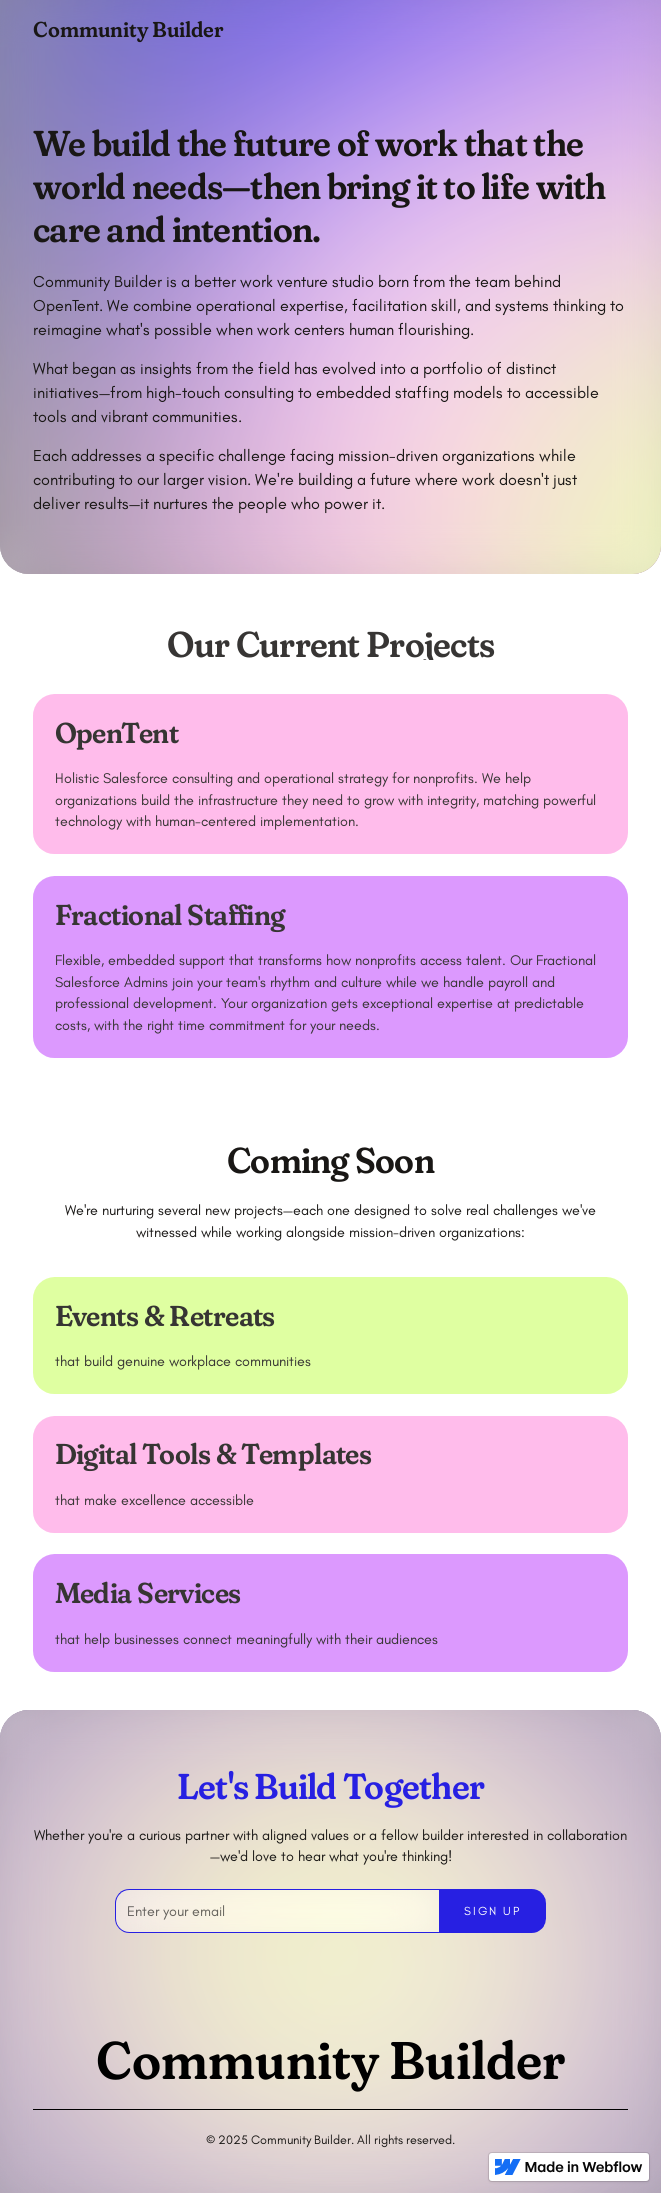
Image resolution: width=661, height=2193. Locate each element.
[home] (128, 29)
